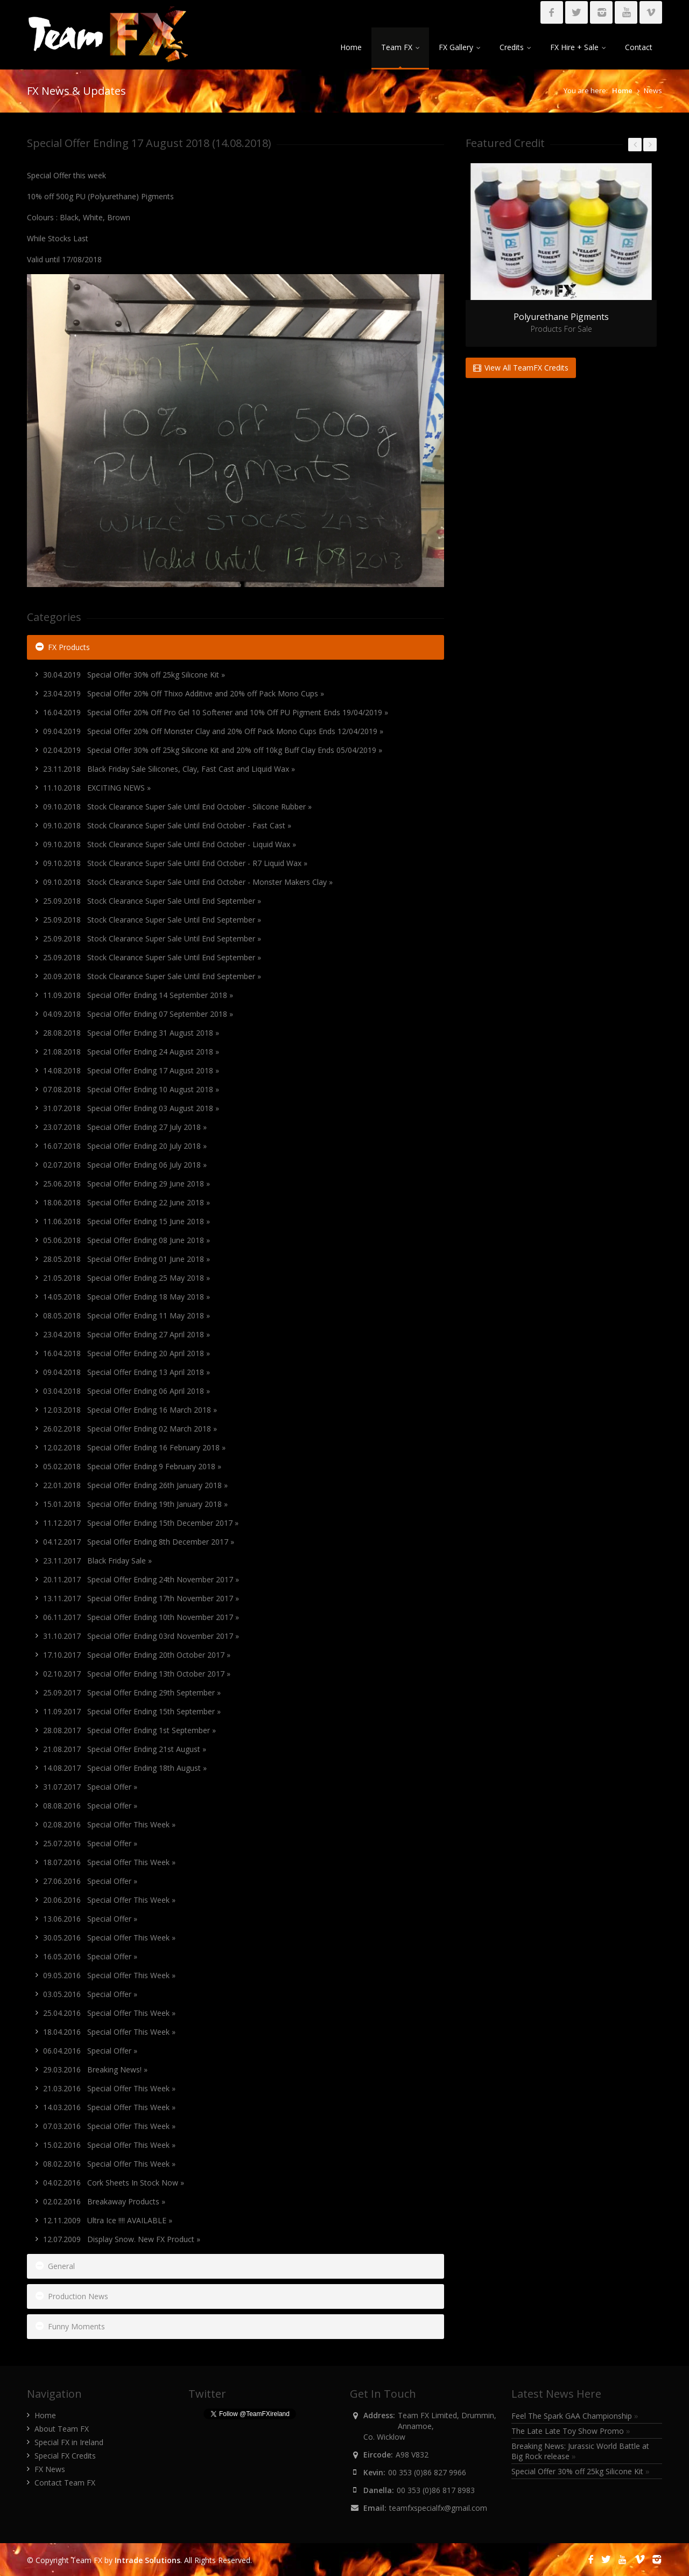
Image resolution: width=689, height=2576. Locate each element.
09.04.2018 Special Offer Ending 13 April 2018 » (126, 1372)
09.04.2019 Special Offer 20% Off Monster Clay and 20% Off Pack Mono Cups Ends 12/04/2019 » (213, 731)
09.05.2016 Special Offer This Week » (109, 1975)
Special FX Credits (65, 2456)
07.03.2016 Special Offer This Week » (109, 2126)
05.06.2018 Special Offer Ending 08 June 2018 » (126, 1240)
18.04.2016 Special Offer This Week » (109, 2032)
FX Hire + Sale (578, 47)
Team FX (400, 47)
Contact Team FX (64, 2482)
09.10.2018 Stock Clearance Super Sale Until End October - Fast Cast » (167, 825)
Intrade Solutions (147, 2560)
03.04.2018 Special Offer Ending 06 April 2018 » (126, 1391)
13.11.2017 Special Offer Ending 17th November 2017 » (141, 1598)
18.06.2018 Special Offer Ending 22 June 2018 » (126, 1202)
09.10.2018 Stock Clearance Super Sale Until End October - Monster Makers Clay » (188, 882)
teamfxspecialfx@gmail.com (438, 2508)
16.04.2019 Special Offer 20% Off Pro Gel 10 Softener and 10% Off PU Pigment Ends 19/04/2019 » (215, 712)
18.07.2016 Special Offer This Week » (109, 1862)
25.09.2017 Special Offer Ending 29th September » (132, 1692)
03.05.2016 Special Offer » (90, 1994)
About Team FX (61, 2429)
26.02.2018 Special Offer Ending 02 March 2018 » (130, 1428)
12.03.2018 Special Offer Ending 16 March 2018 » (130, 1410)
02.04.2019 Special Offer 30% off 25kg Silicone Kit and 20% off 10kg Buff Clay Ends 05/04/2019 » (212, 750)
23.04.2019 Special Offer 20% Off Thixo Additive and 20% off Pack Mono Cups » (183, 693)
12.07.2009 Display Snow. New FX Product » (121, 2239)
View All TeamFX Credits (520, 367)
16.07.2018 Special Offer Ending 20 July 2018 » (125, 1146)
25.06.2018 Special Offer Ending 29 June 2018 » (126, 1183)
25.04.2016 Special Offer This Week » (109, 2013)
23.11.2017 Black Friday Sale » (97, 1560)
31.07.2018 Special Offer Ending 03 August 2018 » (131, 1108)
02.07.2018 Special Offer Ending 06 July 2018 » (125, 1165)
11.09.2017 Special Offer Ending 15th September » (132, 1711)
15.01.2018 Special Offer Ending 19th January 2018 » (135, 1504)
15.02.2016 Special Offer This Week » (109, 2145)
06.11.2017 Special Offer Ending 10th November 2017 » (141, 1617)
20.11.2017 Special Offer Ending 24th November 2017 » (141, 1579)
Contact (638, 47)
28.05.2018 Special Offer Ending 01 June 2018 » (126, 1259)
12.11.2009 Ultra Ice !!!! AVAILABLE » (107, 2220)
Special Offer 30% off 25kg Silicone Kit (580, 2471)
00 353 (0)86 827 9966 (427, 2472)
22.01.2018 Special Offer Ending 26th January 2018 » (135, 1485)
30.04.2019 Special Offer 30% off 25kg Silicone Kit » (134, 674)
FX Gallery (459, 47)
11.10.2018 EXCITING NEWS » (97, 788)
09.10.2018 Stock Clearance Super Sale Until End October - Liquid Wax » (169, 844)
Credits (515, 47)
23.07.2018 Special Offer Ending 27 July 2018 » (125, 1127)
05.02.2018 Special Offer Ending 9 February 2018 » (132, 1466)
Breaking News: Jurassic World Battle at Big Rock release (580, 2451)
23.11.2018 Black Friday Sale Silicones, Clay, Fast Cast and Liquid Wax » (169, 769)
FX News (49, 2469)
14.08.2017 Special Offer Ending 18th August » (125, 1768)
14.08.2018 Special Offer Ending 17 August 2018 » (131, 1070)
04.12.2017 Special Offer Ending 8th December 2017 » (138, 1542)
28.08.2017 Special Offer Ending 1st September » (129, 1730)
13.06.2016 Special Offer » (90, 1919)
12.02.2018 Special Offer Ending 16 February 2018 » (134, 1447)
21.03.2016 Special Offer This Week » (109, 2088)
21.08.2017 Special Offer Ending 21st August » (124, 1749)
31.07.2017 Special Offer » (90, 1787)
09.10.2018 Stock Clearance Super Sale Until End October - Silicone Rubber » (177, 806)
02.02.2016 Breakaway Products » (104, 2201)
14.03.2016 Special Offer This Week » (109, 2107)
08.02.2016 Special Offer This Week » (109, 2164)
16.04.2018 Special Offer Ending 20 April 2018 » (126, 1353)
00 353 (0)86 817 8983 (436, 2490)
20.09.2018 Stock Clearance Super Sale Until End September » (152, 976)
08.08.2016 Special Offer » (90, 1805)
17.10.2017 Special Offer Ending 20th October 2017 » (136, 1655)
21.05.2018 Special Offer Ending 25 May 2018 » (126, 1278)
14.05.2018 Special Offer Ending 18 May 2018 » (126, 1297)
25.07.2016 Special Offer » (90, 1843)
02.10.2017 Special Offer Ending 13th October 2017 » (136, 1674)
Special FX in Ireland (68, 2442)
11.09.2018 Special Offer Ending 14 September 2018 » (138, 995)
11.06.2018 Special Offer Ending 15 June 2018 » (126, 1221)
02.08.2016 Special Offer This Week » (109, 1824)
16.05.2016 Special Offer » (90, 1956)
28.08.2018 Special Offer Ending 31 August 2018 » (131, 1033)
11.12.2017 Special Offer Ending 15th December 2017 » (140, 1523)
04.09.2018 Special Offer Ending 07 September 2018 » (138, 1014)
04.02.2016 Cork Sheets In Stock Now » (113, 2182)
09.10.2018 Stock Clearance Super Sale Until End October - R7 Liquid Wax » (175, 863)
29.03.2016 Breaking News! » (95, 2069)
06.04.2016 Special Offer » (90, 2051)
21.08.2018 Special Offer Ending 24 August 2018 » (131, 1051)
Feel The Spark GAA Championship (574, 2416)
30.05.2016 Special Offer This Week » (109, 1937)
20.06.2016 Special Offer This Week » (109, 1900)
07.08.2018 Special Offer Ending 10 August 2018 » (131, 1089)
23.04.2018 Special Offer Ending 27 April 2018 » (126, 1334)
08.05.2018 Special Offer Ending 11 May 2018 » (126, 1315)
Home (351, 47)
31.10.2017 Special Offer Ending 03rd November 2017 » (141, 1636)
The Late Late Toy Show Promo (570, 2431)
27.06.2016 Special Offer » (90, 1881)
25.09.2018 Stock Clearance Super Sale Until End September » (152, 901)
